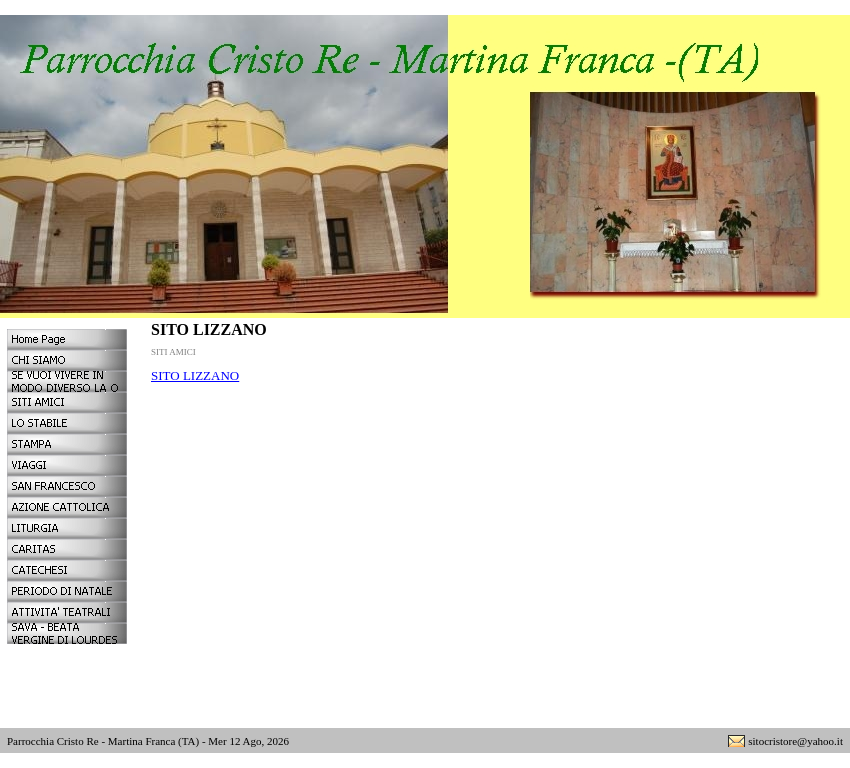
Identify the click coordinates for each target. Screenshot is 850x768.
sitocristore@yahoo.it (795, 741)
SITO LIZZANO (195, 375)
